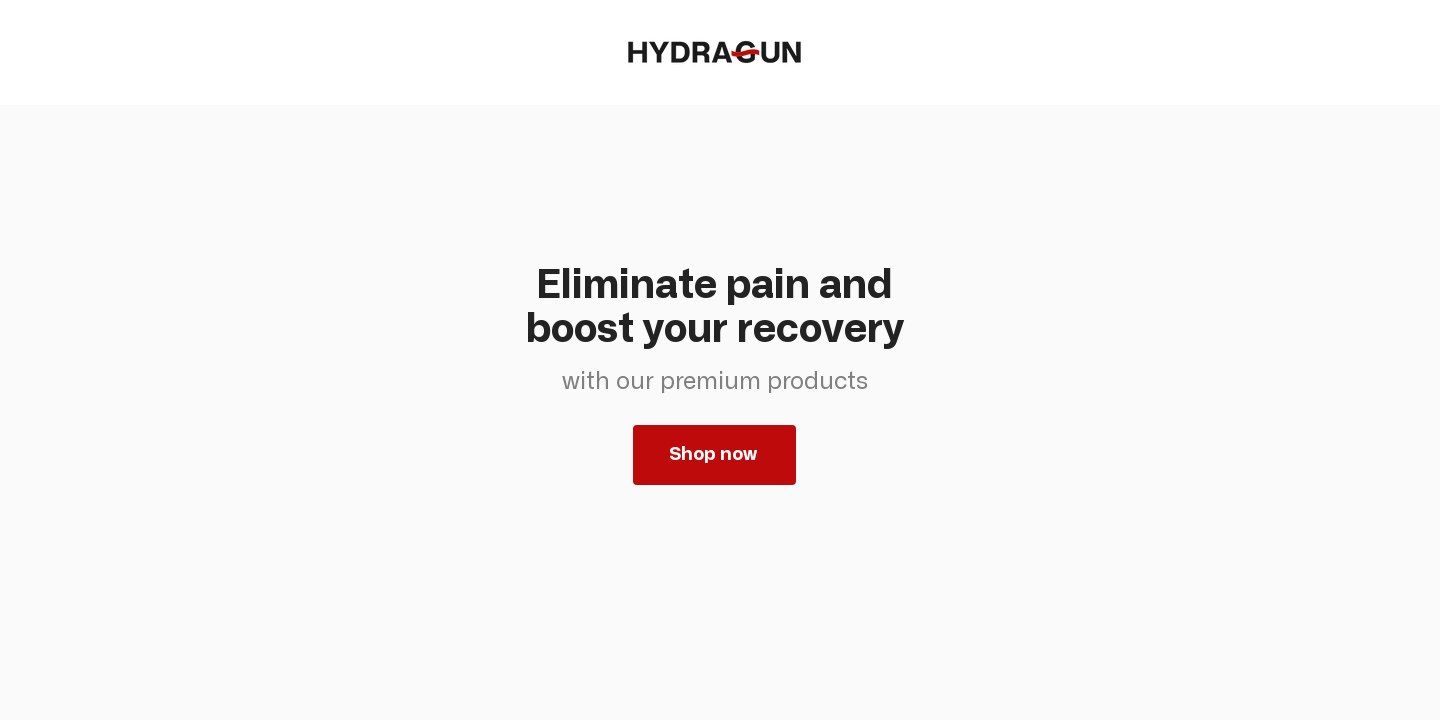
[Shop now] (714, 455)
